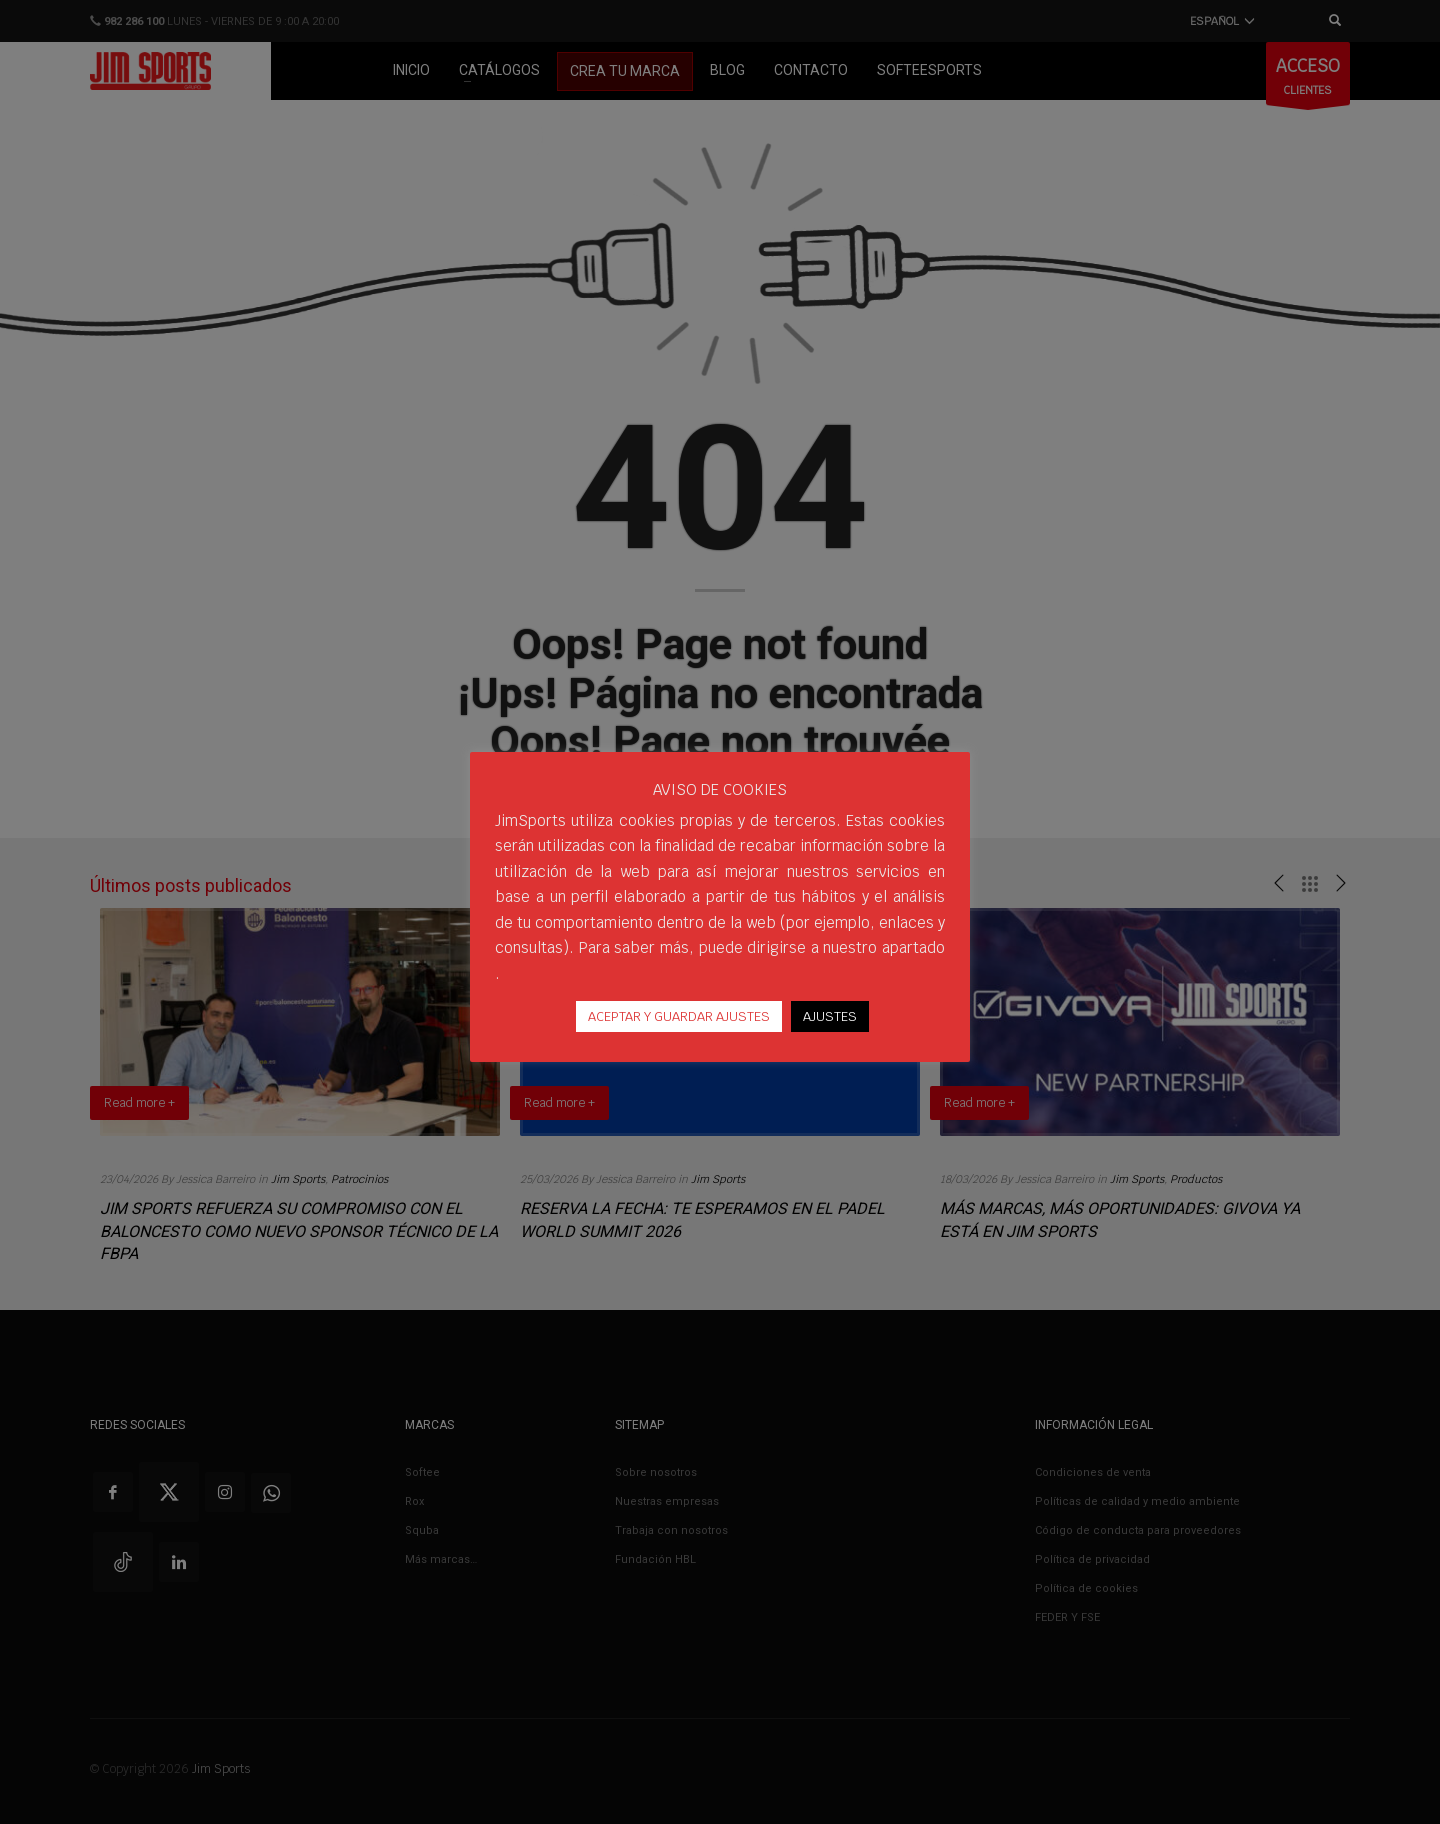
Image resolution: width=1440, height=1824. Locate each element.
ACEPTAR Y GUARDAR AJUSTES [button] (679, 1016)
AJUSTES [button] (830, 1016)
